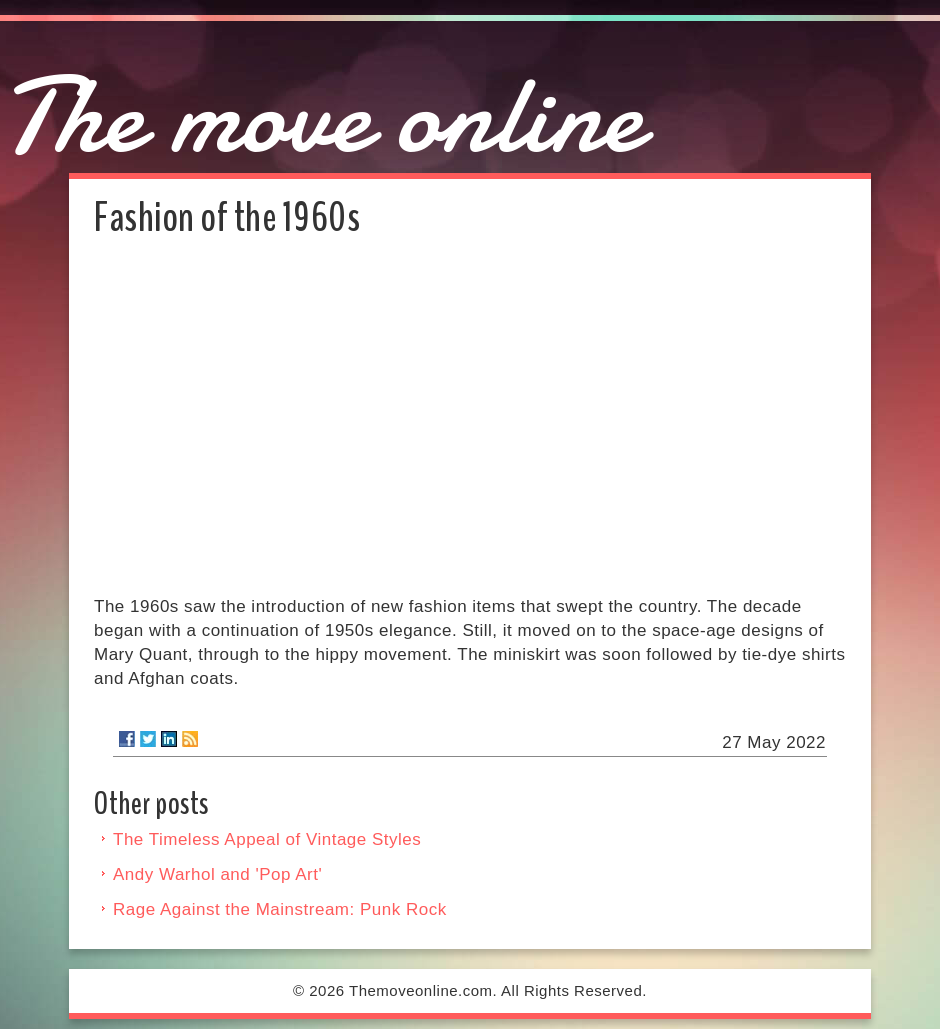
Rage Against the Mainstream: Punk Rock (280, 909)
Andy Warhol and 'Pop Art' (217, 874)
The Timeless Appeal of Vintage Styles (267, 839)
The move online (321, 115)
